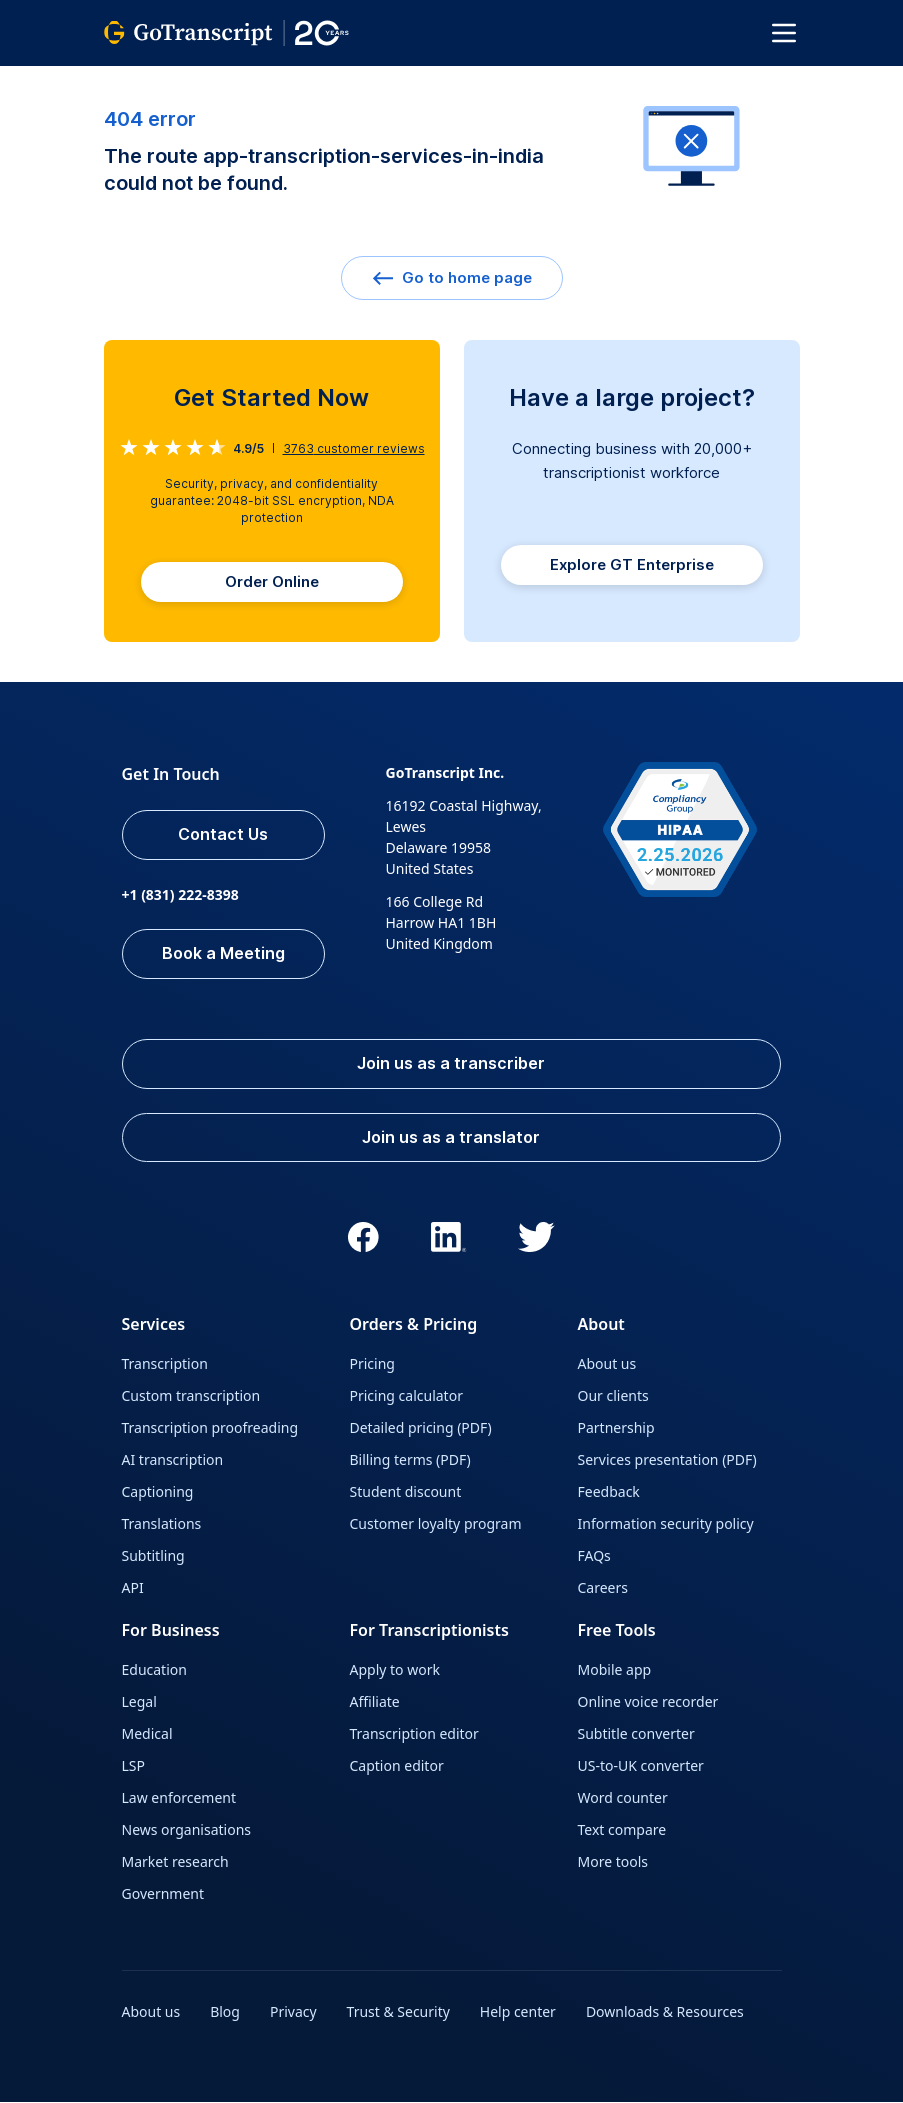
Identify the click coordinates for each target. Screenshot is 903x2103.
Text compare (622, 1830)
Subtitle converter (636, 1734)
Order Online (272, 581)
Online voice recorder (648, 1702)
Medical (147, 1734)
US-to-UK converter (641, 1766)
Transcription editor (414, 1734)
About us (607, 1364)
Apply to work (395, 1670)
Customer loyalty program (436, 1524)
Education (154, 1670)
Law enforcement (179, 1798)
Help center (518, 2012)
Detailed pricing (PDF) (421, 1428)
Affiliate (375, 1702)
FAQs (594, 1556)
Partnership (616, 1428)
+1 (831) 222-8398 (180, 894)
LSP (134, 1766)
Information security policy (666, 1524)
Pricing (372, 1364)
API (133, 1588)
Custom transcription (191, 1396)
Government (163, 1894)
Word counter (623, 1798)
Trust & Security (398, 2012)
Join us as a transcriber (452, 1064)
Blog (225, 2012)
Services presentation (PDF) (667, 1460)
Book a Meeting (223, 954)
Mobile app (615, 1670)
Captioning (158, 1492)
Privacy (293, 2012)
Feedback (609, 1492)
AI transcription (173, 1460)
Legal (139, 1702)
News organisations (187, 1830)
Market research (175, 1862)
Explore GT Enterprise (632, 564)
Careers (603, 1588)
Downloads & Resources (665, 2012)
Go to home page (452, 277)
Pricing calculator (406, 1396)
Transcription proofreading (210, 1428)
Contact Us (224, 835)
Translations (162, 1524)
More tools (613, 1862)
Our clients (613, 1396)
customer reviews (354, 448)
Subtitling (153, 1556)
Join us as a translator (452, 1138)
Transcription (165, 1364)
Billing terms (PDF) (410, 1460)
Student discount (406, 1492)
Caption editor (397, 1766)
